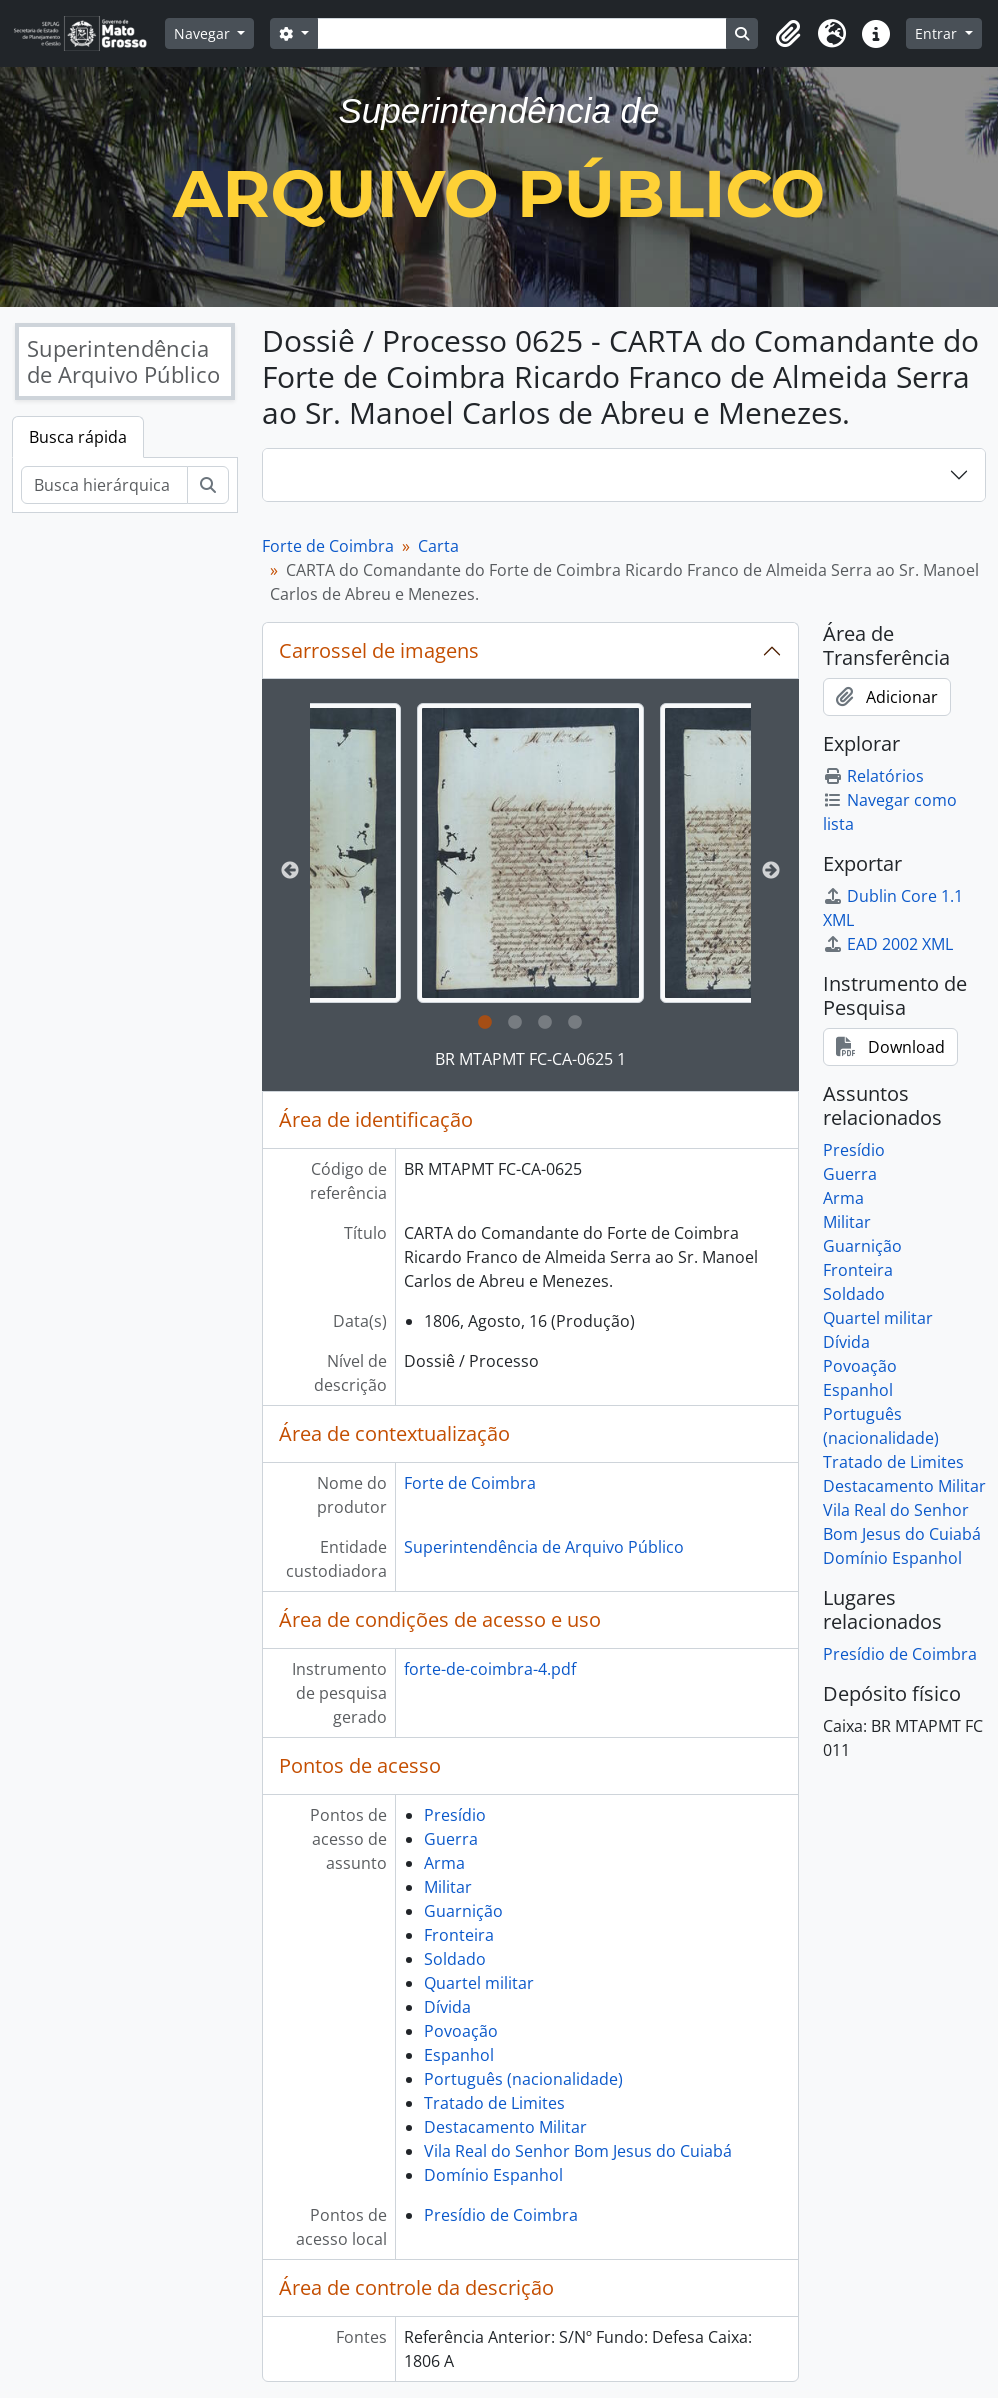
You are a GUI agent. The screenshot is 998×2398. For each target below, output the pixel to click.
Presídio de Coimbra (501, 2215)
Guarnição (463, 1911)
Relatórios (873, 776)
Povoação (461, 2031)
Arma (444, 1863)
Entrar (938, 33)
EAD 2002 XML (888, 944)
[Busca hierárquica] (104, 485)
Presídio (455, 1815)
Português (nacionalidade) (523, 2079)
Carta (438, 546)
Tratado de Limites (494, 2103)
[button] (788, 34)
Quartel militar (479, 1983)
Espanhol (459, 2055)
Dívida (447, 2007)
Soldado (455, 1959)
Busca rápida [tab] (78, 437)
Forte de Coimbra (328, 546)
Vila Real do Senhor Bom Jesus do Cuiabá (578, 2151)
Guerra (451, 1839)
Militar (448, 1887)
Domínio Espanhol (493, 2175)
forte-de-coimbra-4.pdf (490, 1669)
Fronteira (459, 1935)
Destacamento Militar (505, 2127)
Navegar (204, 33)
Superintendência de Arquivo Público (544, 1547)
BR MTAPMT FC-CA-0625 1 (530, 1059)
